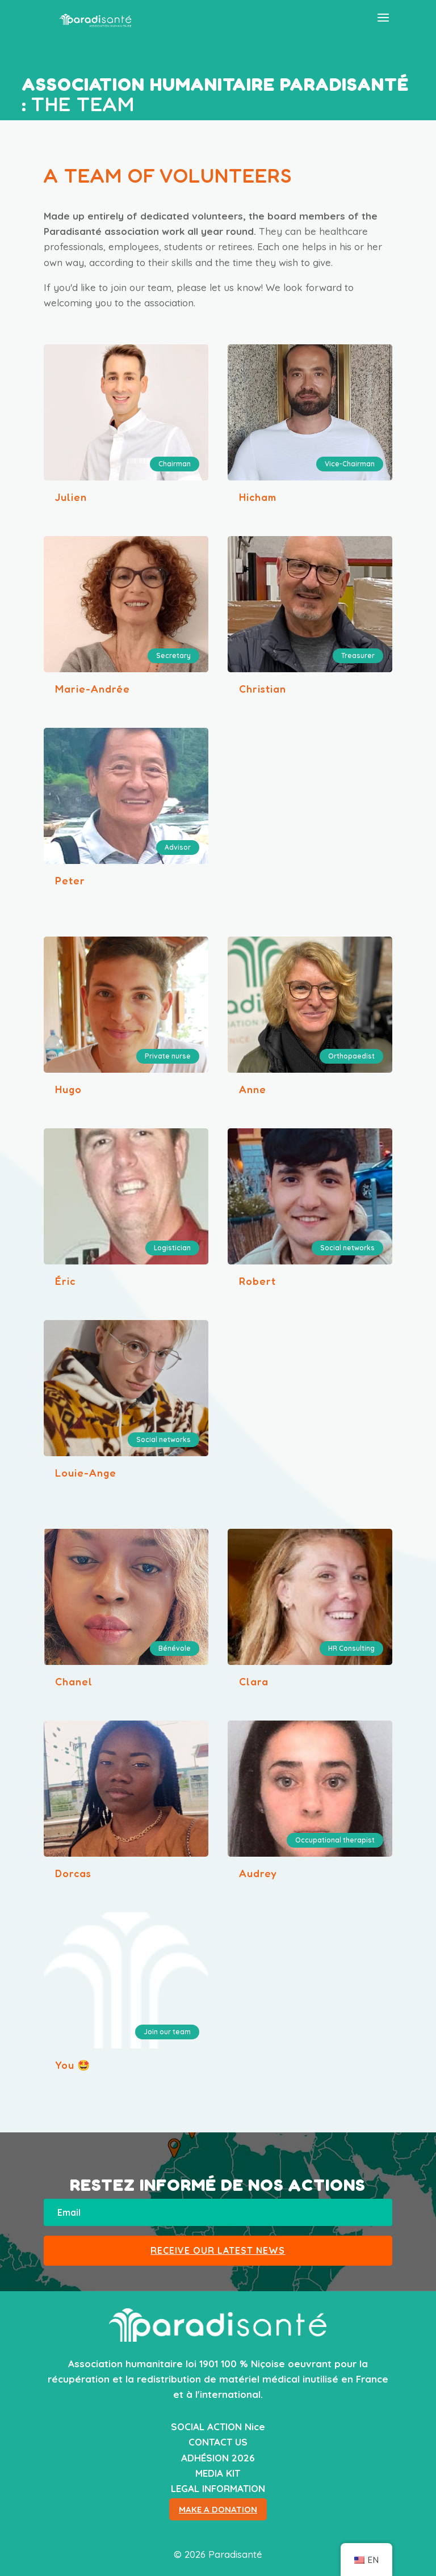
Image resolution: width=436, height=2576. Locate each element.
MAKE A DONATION (218, 2509)
